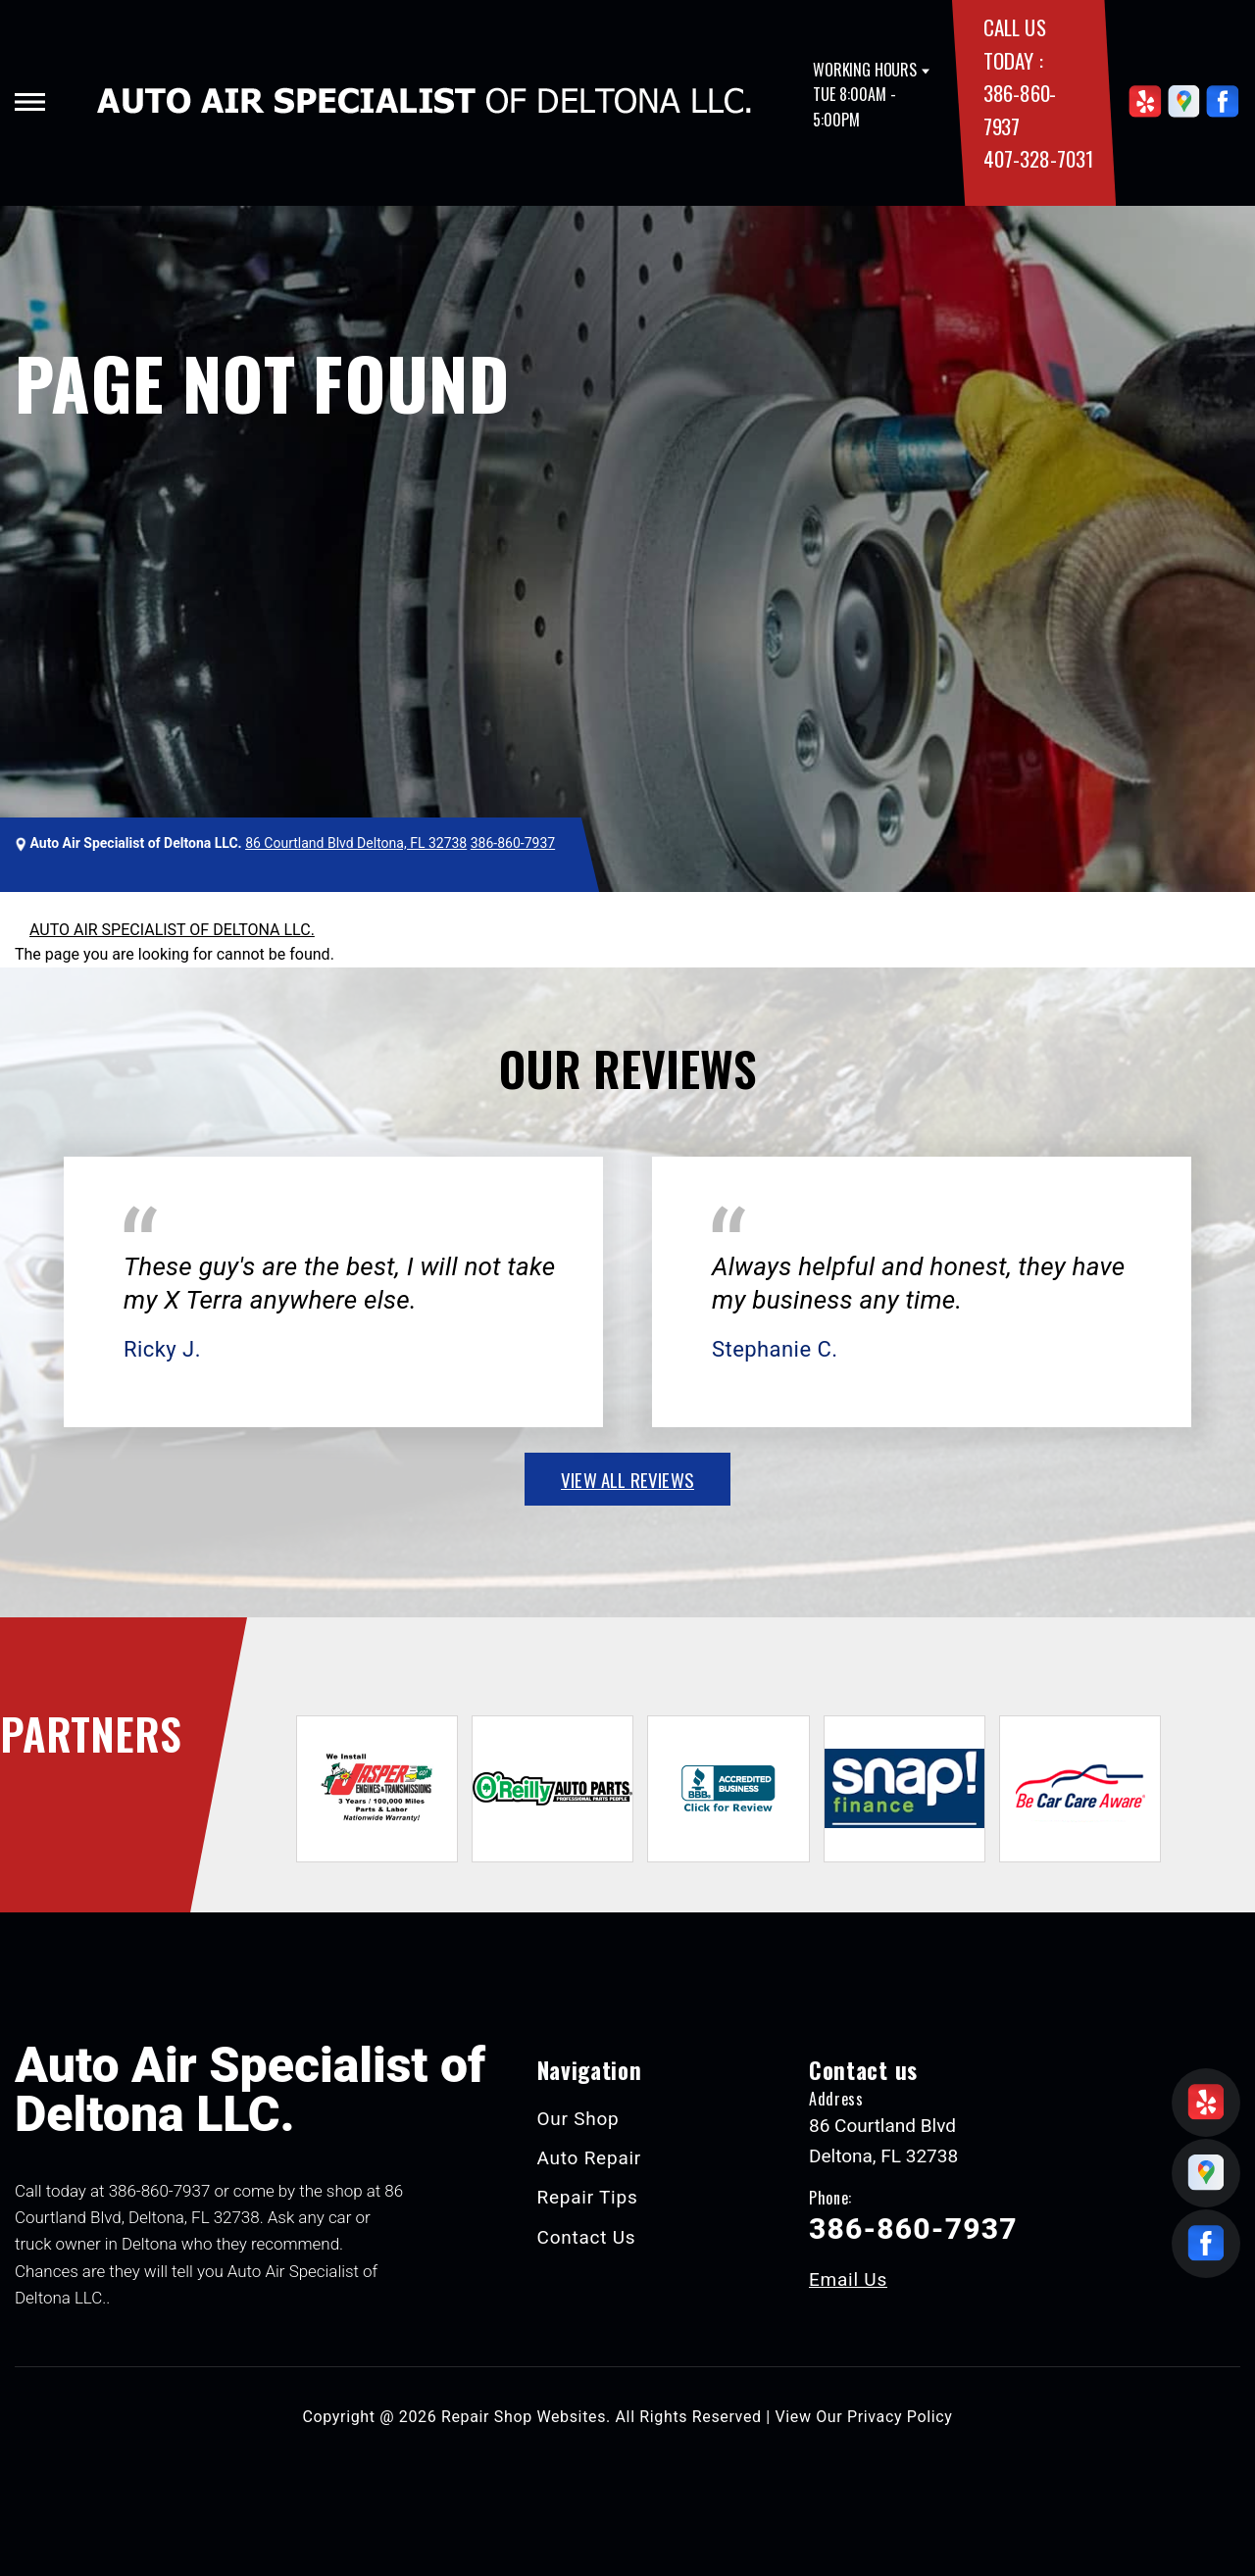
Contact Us (586, 2237)
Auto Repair (589, 2158)
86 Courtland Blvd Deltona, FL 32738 (356, 843)
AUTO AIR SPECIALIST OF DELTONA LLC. (172, 929)
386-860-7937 (513, 843)
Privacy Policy (899, 2416)
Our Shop (578, 2118)
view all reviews (627, 1479)
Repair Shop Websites (523, 2416)
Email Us (848, 2279)
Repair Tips (587, 2197)
